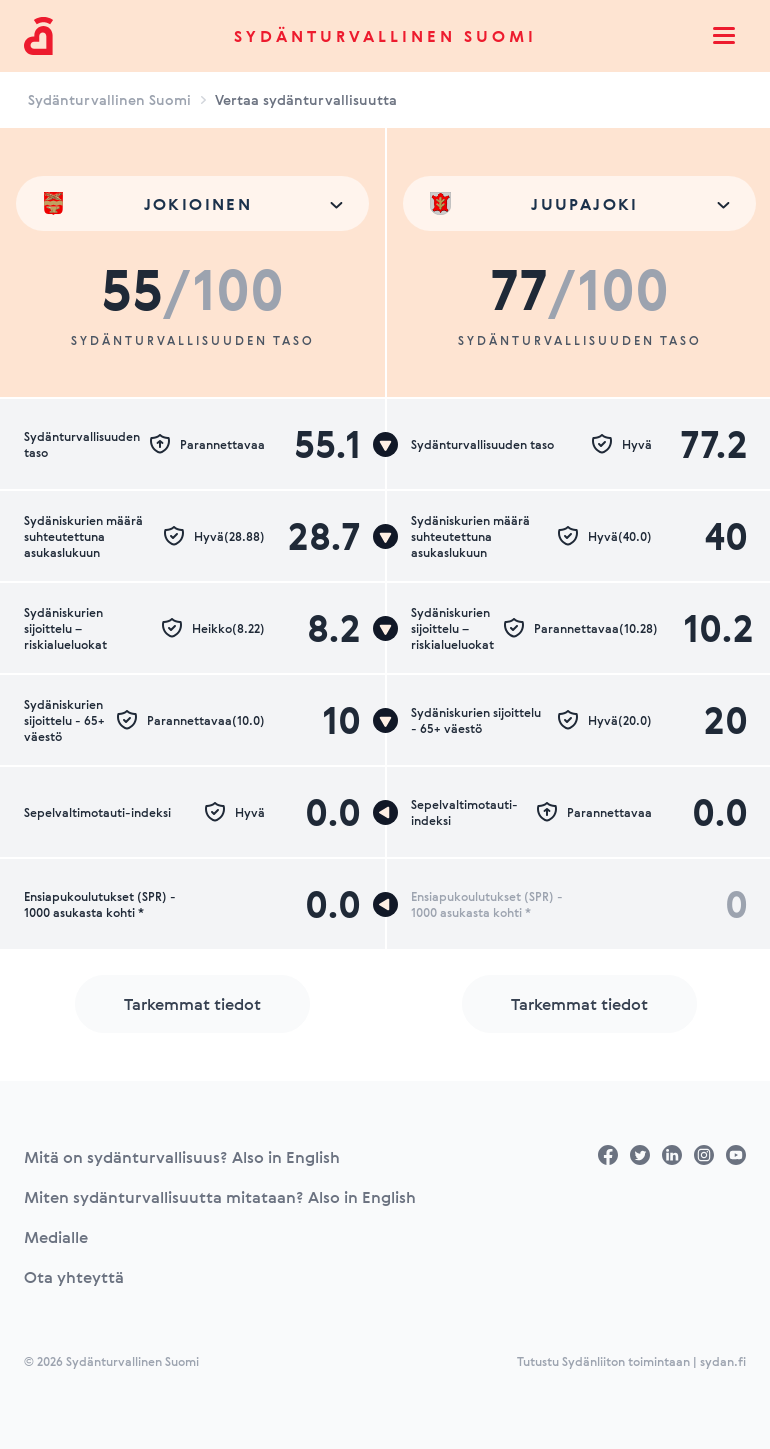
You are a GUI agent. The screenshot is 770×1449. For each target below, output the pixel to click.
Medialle (56, 1237)
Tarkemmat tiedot (192, 1004)
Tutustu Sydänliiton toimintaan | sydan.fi (631, 1361)
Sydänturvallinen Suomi (385, 36)
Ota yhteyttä (74, 1277)
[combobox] (192, 203)
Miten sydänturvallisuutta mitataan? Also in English (220, 1197)
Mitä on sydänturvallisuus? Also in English (182, 1157)
